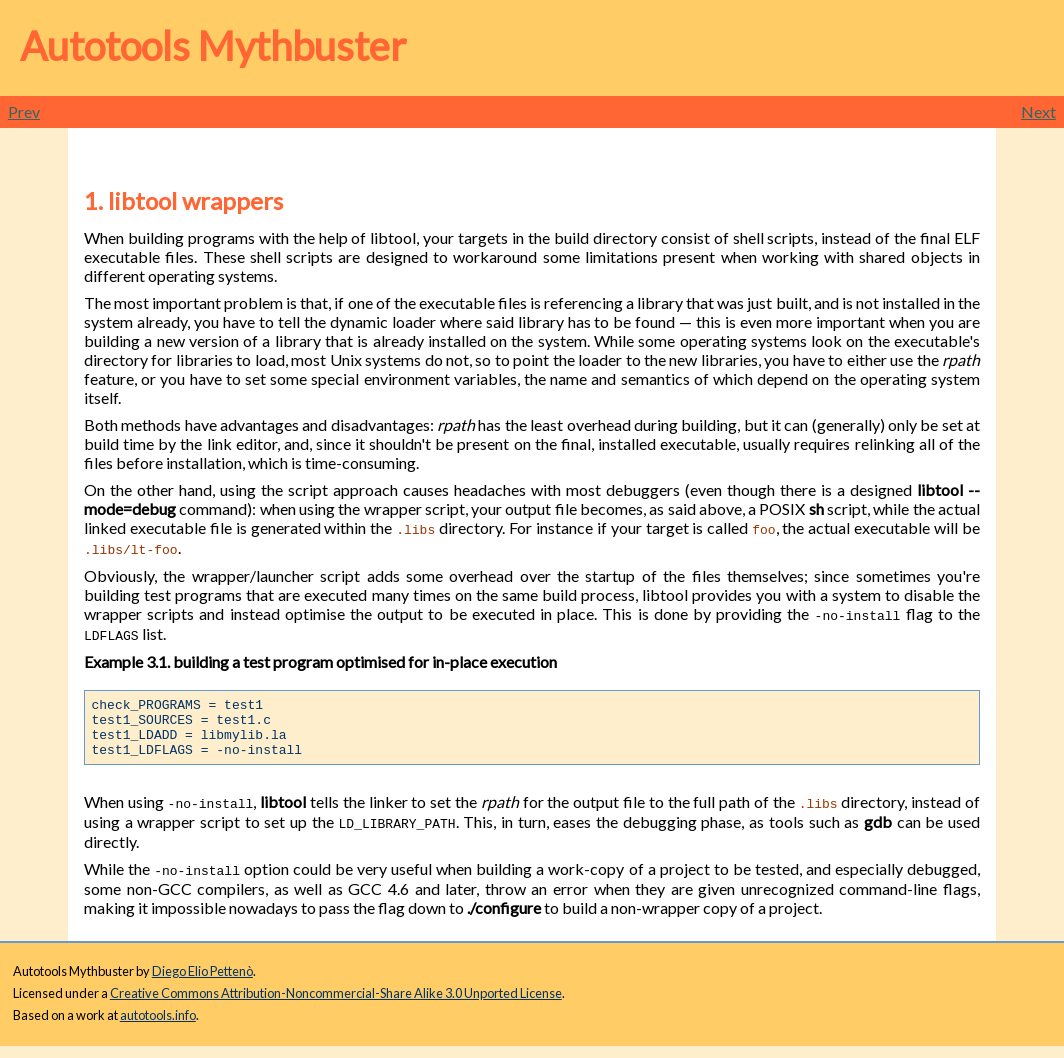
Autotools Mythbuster (213, 46)
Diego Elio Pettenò (202, 983)
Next (1038, 111)
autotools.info (158, 1027)
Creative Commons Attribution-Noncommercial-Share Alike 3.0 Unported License (336, 1005)
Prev (24, 111)
